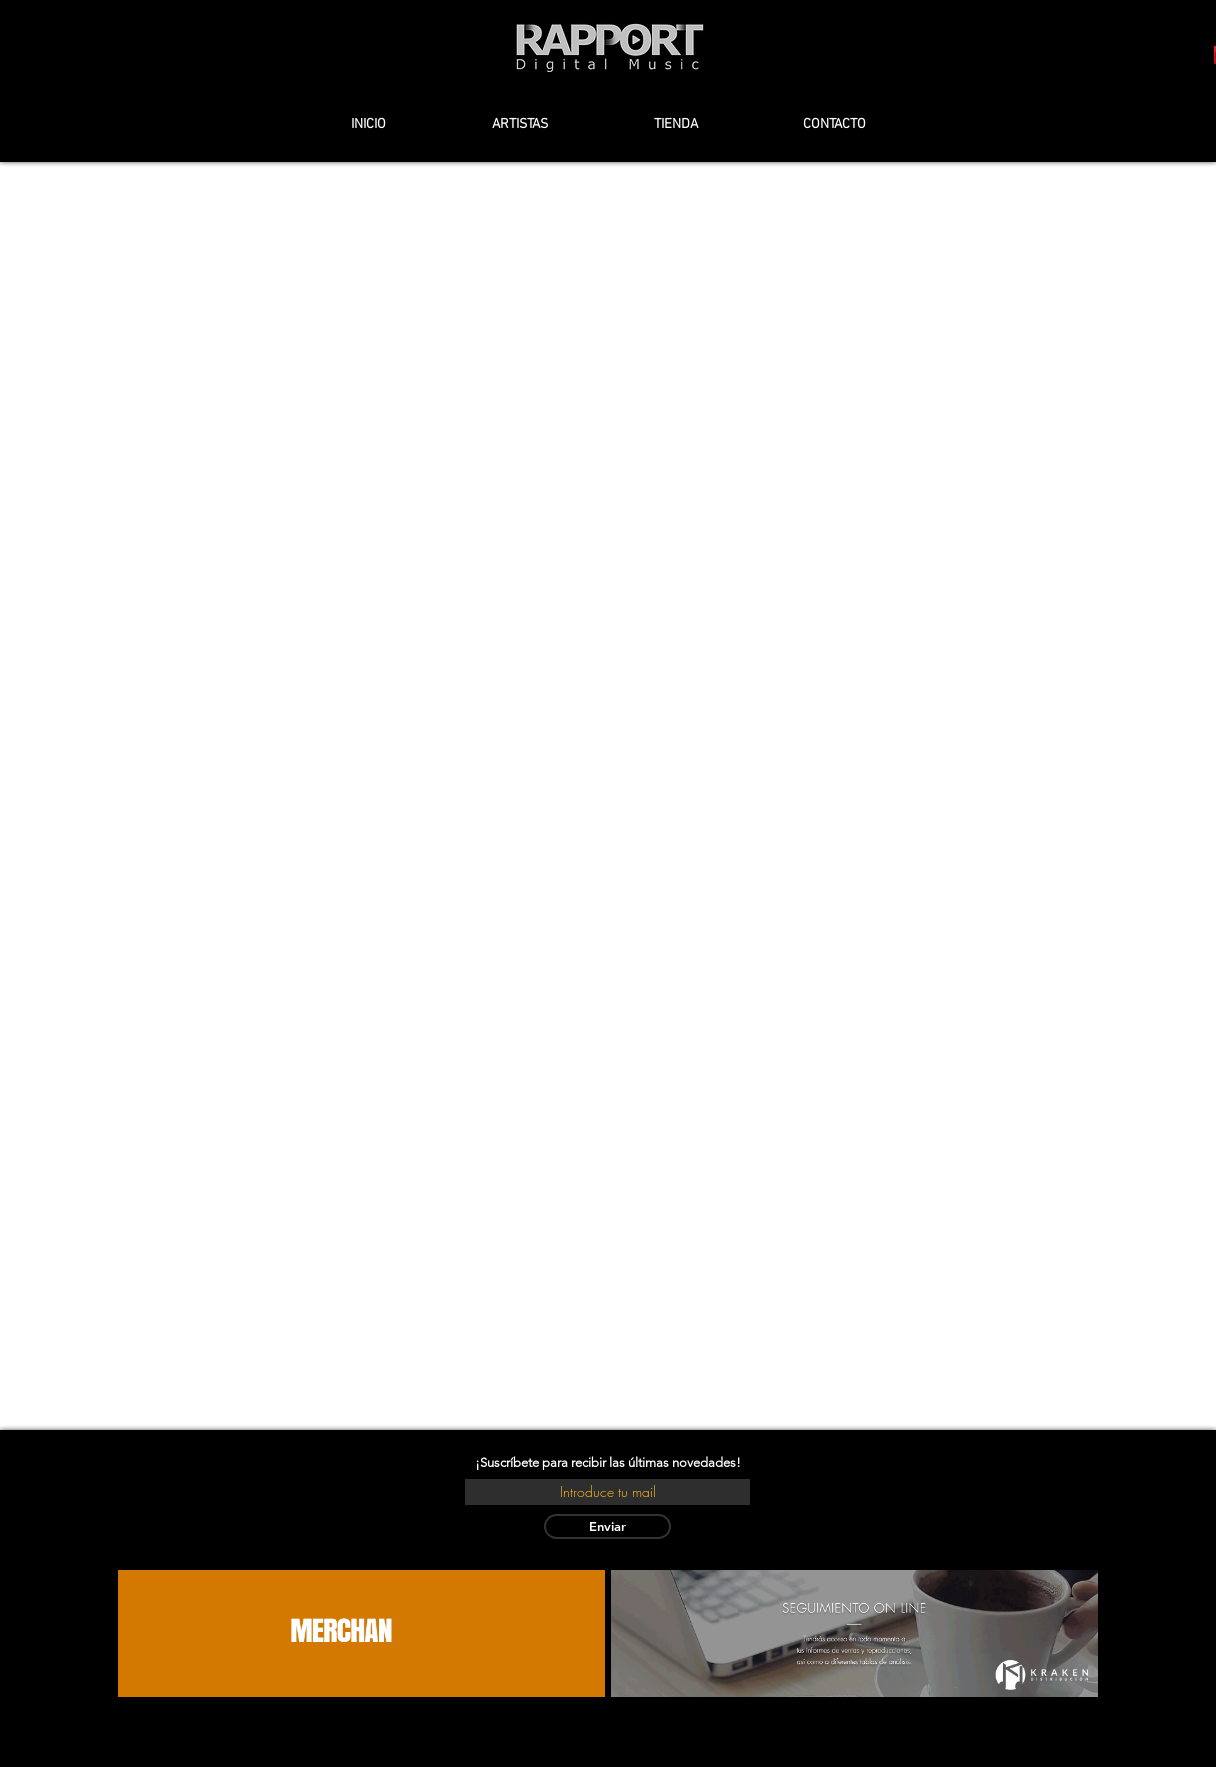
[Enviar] (607, 1526)
